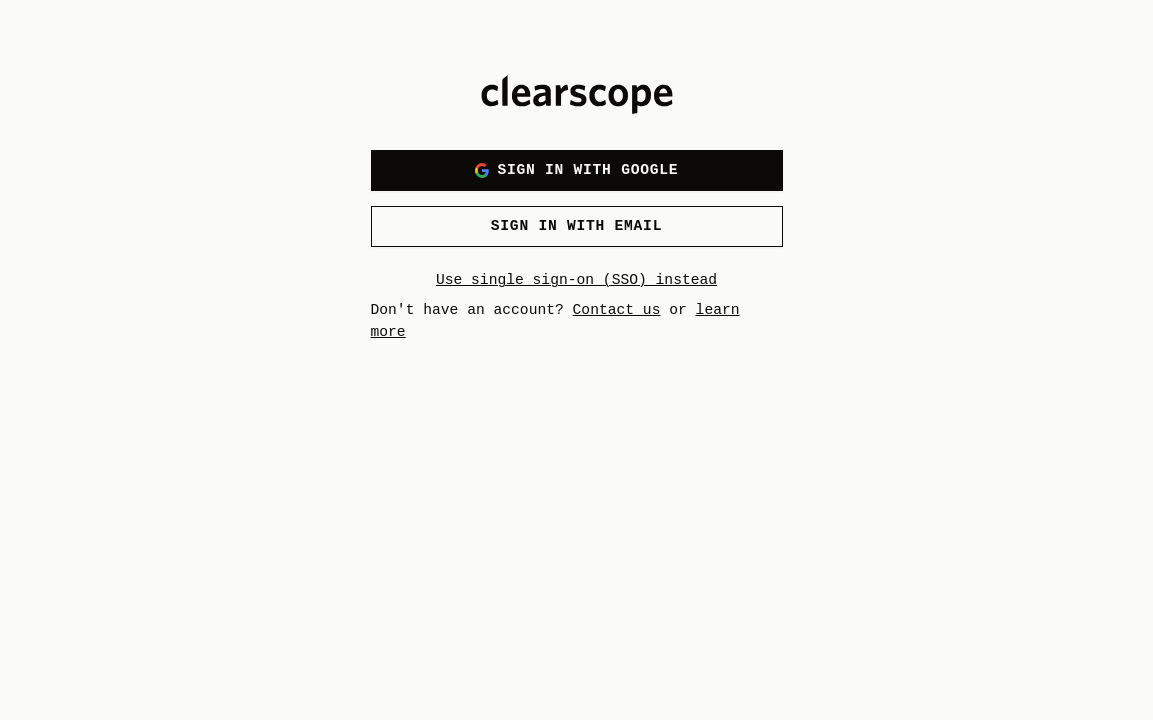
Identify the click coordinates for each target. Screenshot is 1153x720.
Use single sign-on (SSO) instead (576, 280)
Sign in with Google (576, 170)
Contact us (617, 310)
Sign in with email (576, 226)
